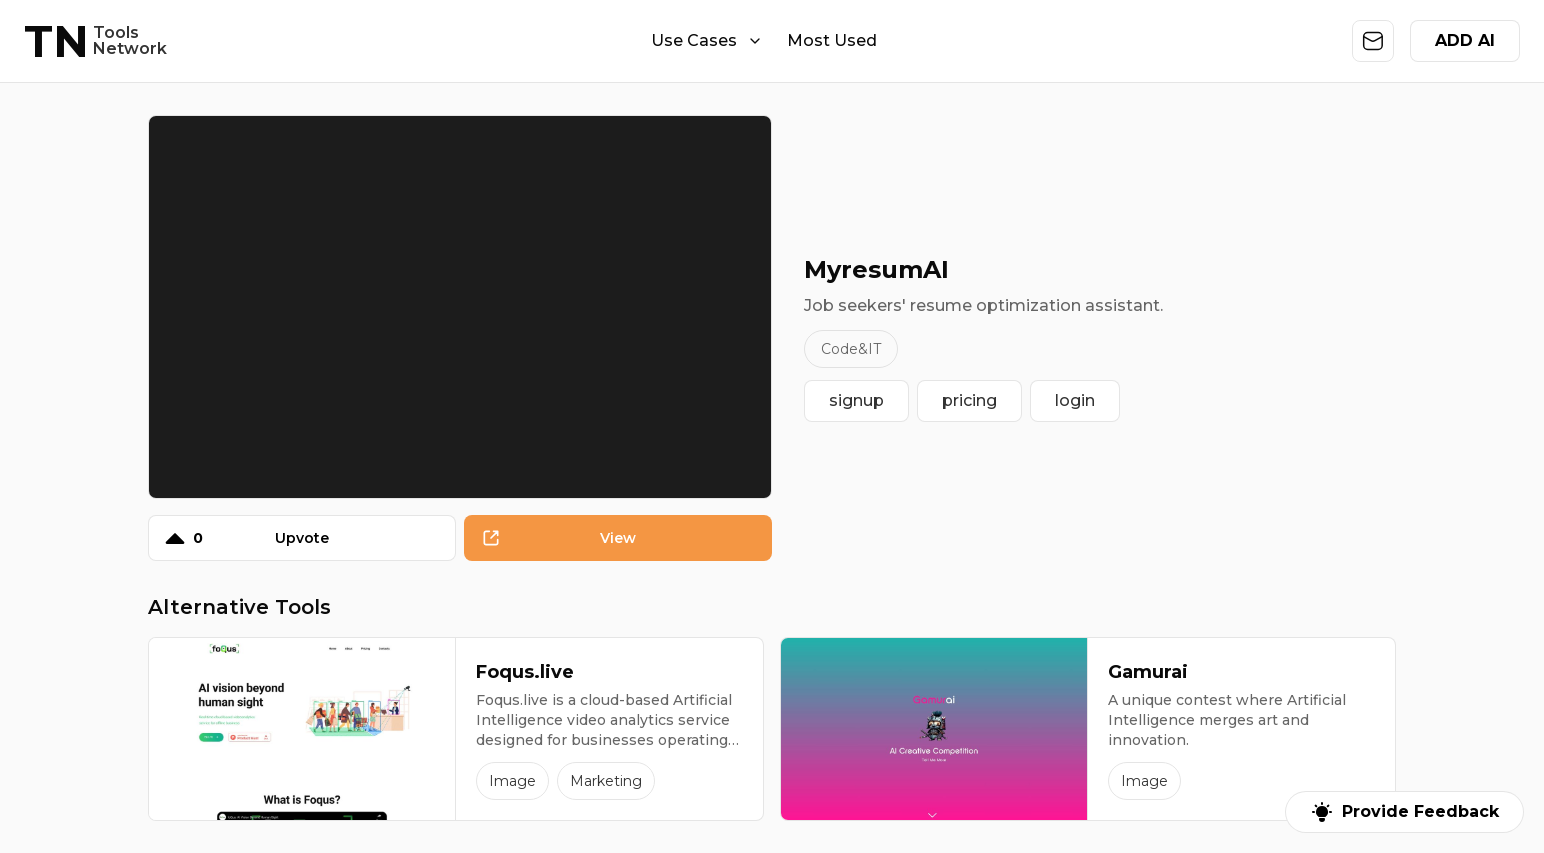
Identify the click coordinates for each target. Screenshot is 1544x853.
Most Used (832, 40)
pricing (969, 400)
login (1075, 400)
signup (856, 400)
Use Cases (707, 40)
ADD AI (1465, 40)
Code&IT (851, 349)
